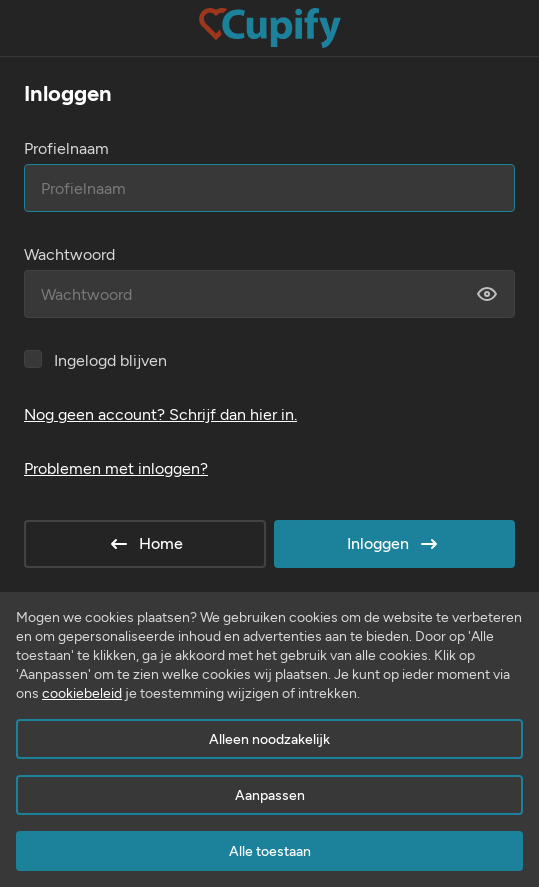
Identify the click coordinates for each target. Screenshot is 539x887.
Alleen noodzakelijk (269, 739)
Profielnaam (66, 148)
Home (145, 544)
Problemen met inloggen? (116, 468)
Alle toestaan (270, 851)
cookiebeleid (82, 693)
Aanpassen (270, 795)
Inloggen (394, 544)
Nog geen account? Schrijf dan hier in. (160, 414)
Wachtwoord (69, 254)
